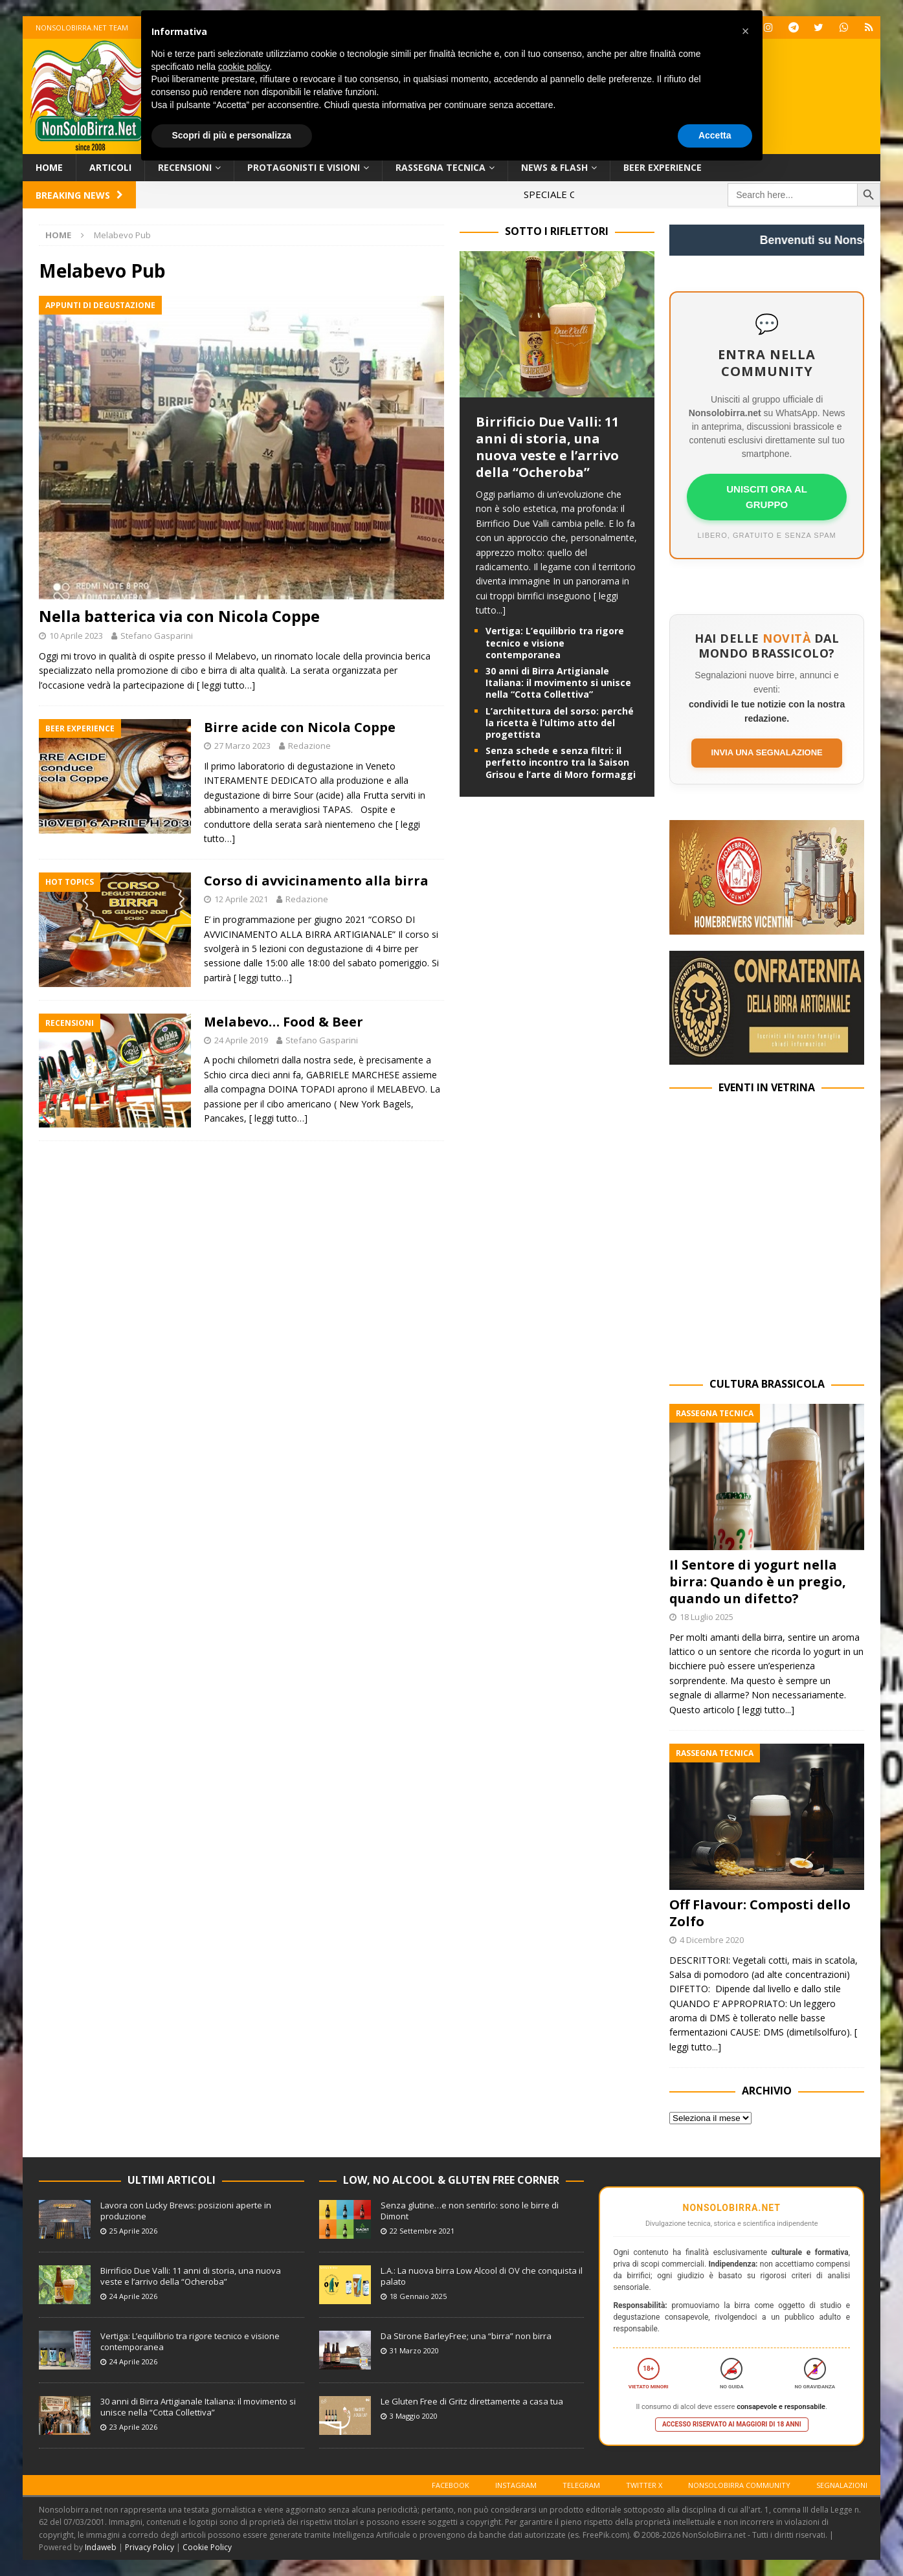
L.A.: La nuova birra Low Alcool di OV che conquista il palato (482, 2276)
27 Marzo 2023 (242, 745)
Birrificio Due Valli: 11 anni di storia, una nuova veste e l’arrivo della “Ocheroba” (547, 447)
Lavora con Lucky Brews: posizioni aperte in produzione (185, 2210)
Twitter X (644, 2485)
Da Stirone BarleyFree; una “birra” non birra (466, 2336)
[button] (745, 31)
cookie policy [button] (243, 66)
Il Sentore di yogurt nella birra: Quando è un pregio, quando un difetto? (757, 1581)
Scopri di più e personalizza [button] (231, 135)
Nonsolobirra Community (739, 2485)
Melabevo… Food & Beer (283, 1021)
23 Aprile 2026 (133, 2427)
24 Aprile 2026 (133, 2296)
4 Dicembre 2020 (712, 1940)
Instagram (516, 2485)
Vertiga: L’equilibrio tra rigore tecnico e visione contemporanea (554, 642)
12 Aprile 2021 (241, 899)
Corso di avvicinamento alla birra (316, 880)
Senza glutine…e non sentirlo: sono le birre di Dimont (470, 2210)
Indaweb (101, 2547)
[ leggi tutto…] (226, 685)
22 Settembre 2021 (422, 2231)
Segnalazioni (841, 2485)
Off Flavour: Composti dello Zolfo (760, 1913)
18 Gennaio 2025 (418, 2296)
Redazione (309, 745)
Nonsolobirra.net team (82, 27)
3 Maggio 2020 (414, 2416)
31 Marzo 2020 (414, 2350)
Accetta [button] (714, 135)
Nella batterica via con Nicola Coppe (179, 616)
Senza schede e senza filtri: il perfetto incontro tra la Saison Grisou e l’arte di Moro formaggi (560, 762)
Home (49, 167)
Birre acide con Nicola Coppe (300, 727)
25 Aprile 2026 (133, 2231)
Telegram (581, 2485)
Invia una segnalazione (766, 752)
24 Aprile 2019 (241, 1040)
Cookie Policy (207, 2547)
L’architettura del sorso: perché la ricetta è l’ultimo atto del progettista (559, 722)
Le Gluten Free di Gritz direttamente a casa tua (472, 2401)
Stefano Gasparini (156, 635)
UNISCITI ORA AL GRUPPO (766, 496)
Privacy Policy (149, 2547)
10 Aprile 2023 (76, 635)
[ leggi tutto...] (765, 1710)
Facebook (450, 2485)
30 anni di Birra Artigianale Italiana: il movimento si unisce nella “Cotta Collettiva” (558, 682)
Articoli (110, 167)
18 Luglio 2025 (706, 1617)
